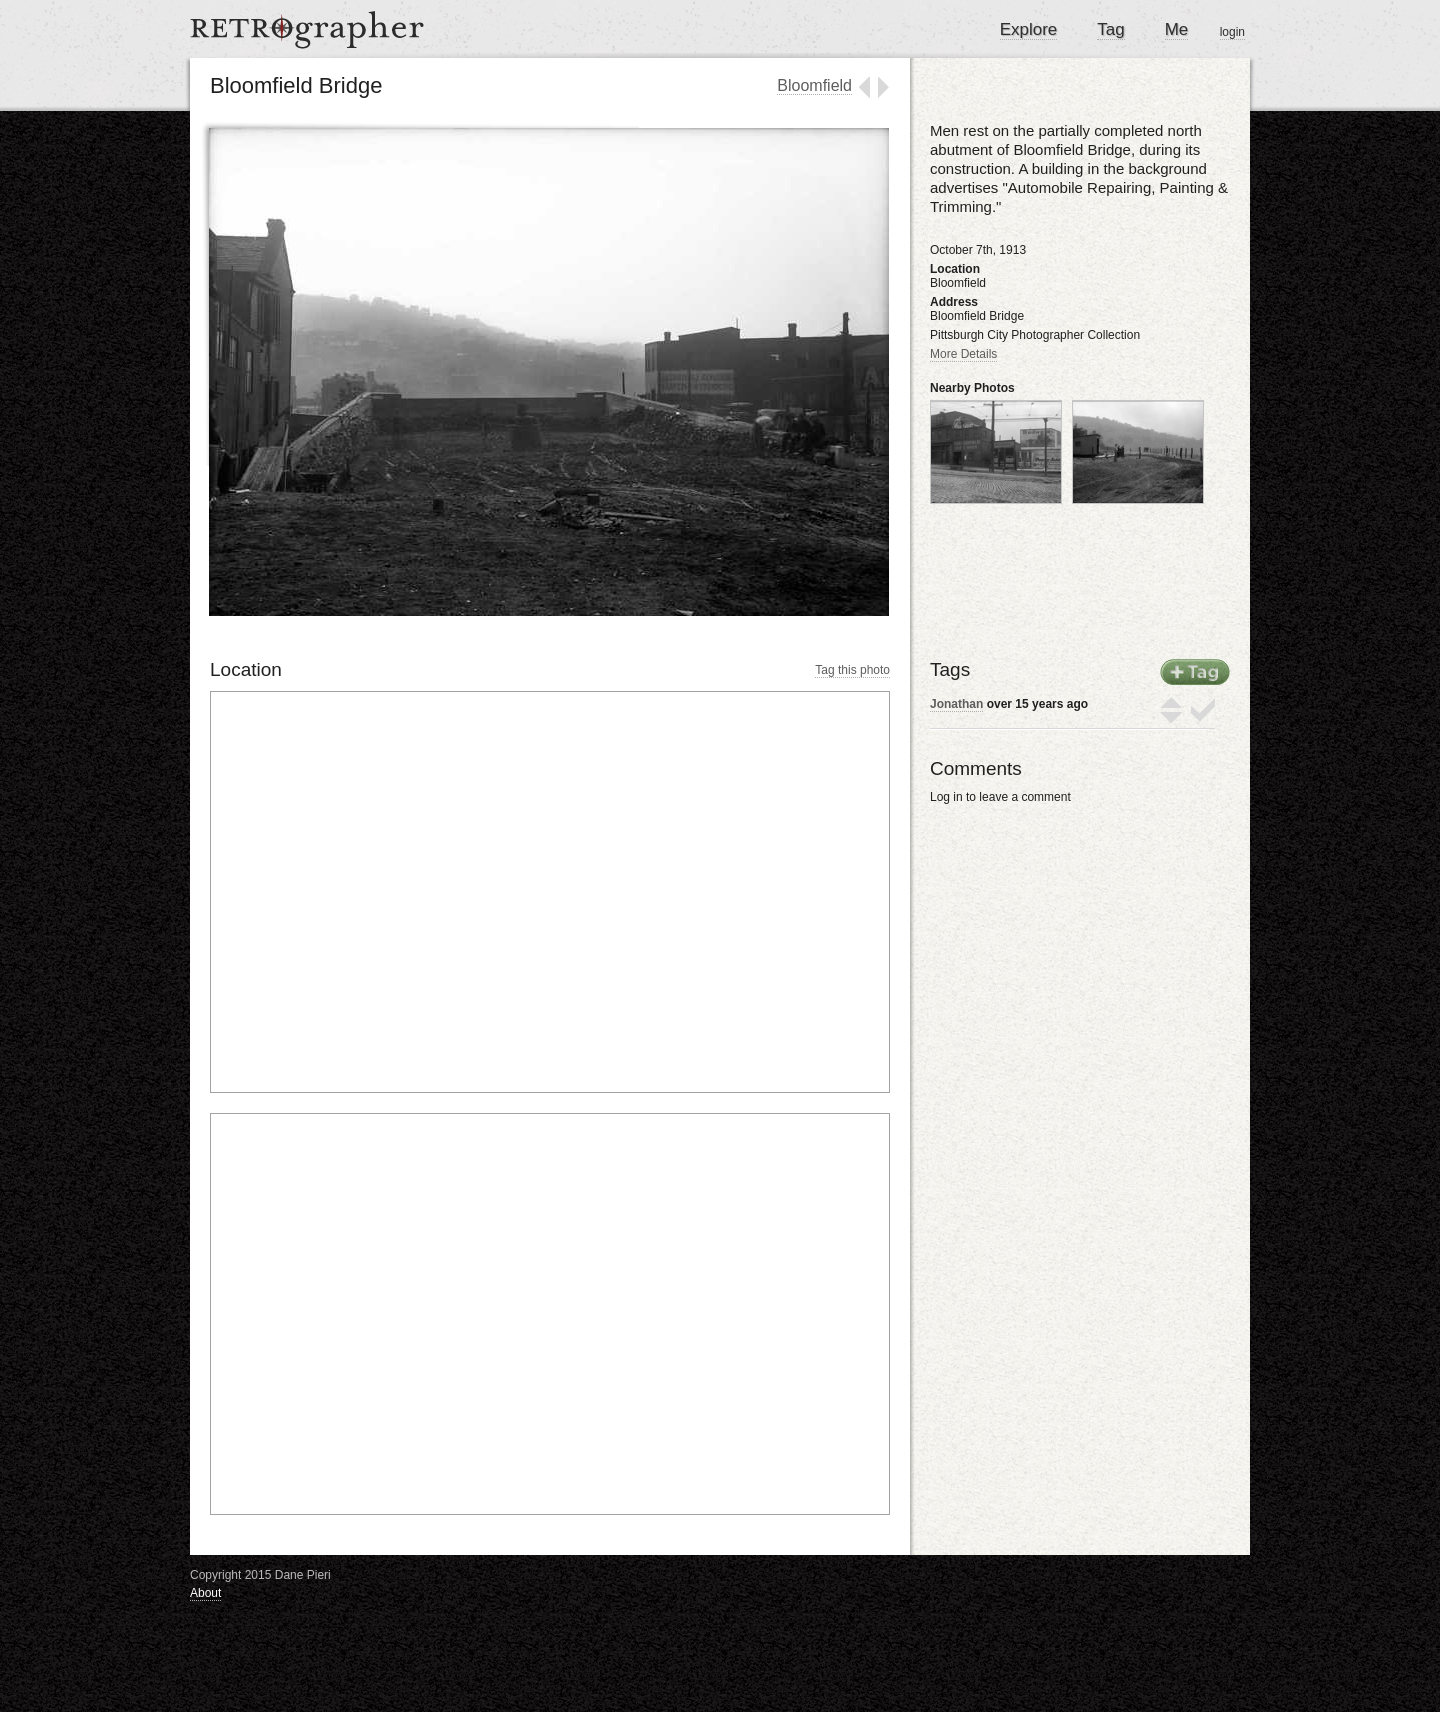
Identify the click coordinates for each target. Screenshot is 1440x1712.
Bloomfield (814, 85)
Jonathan (956, 704)
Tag (1110, 29)
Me (1177, 29)
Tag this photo (852, 670)
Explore (1029, 29)
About (205, 1593)
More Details (963, 354)
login (1232, 32)
